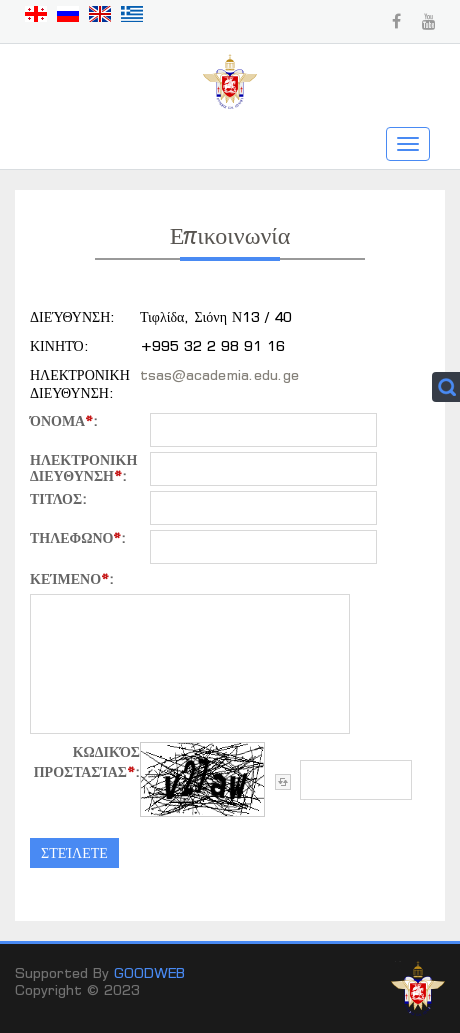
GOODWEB (149, 972)
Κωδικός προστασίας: (87, 761)
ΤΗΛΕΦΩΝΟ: (78, 538)
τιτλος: (58, 499)
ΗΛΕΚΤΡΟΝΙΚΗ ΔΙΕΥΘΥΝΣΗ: (83, 468)
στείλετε (74, 852)
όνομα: (64, 421)
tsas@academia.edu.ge (219, 374)
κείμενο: (72, 578)
